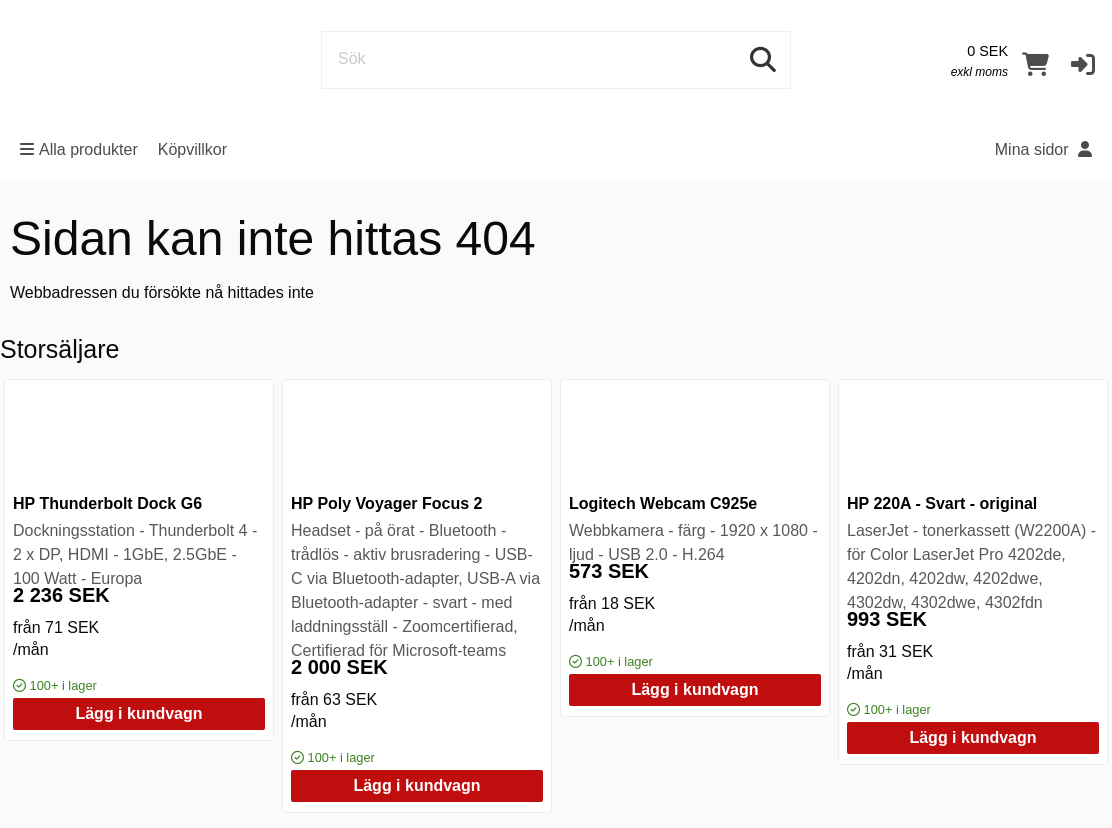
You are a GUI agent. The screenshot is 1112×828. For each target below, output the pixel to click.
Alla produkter (79, 149)
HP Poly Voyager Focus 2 (386, 503)
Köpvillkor (192, 149)
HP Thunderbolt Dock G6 (107, 503)
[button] (1083, 64)
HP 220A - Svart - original (942, 503)
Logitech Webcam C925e (663, 503)
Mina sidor (1043, 149)
